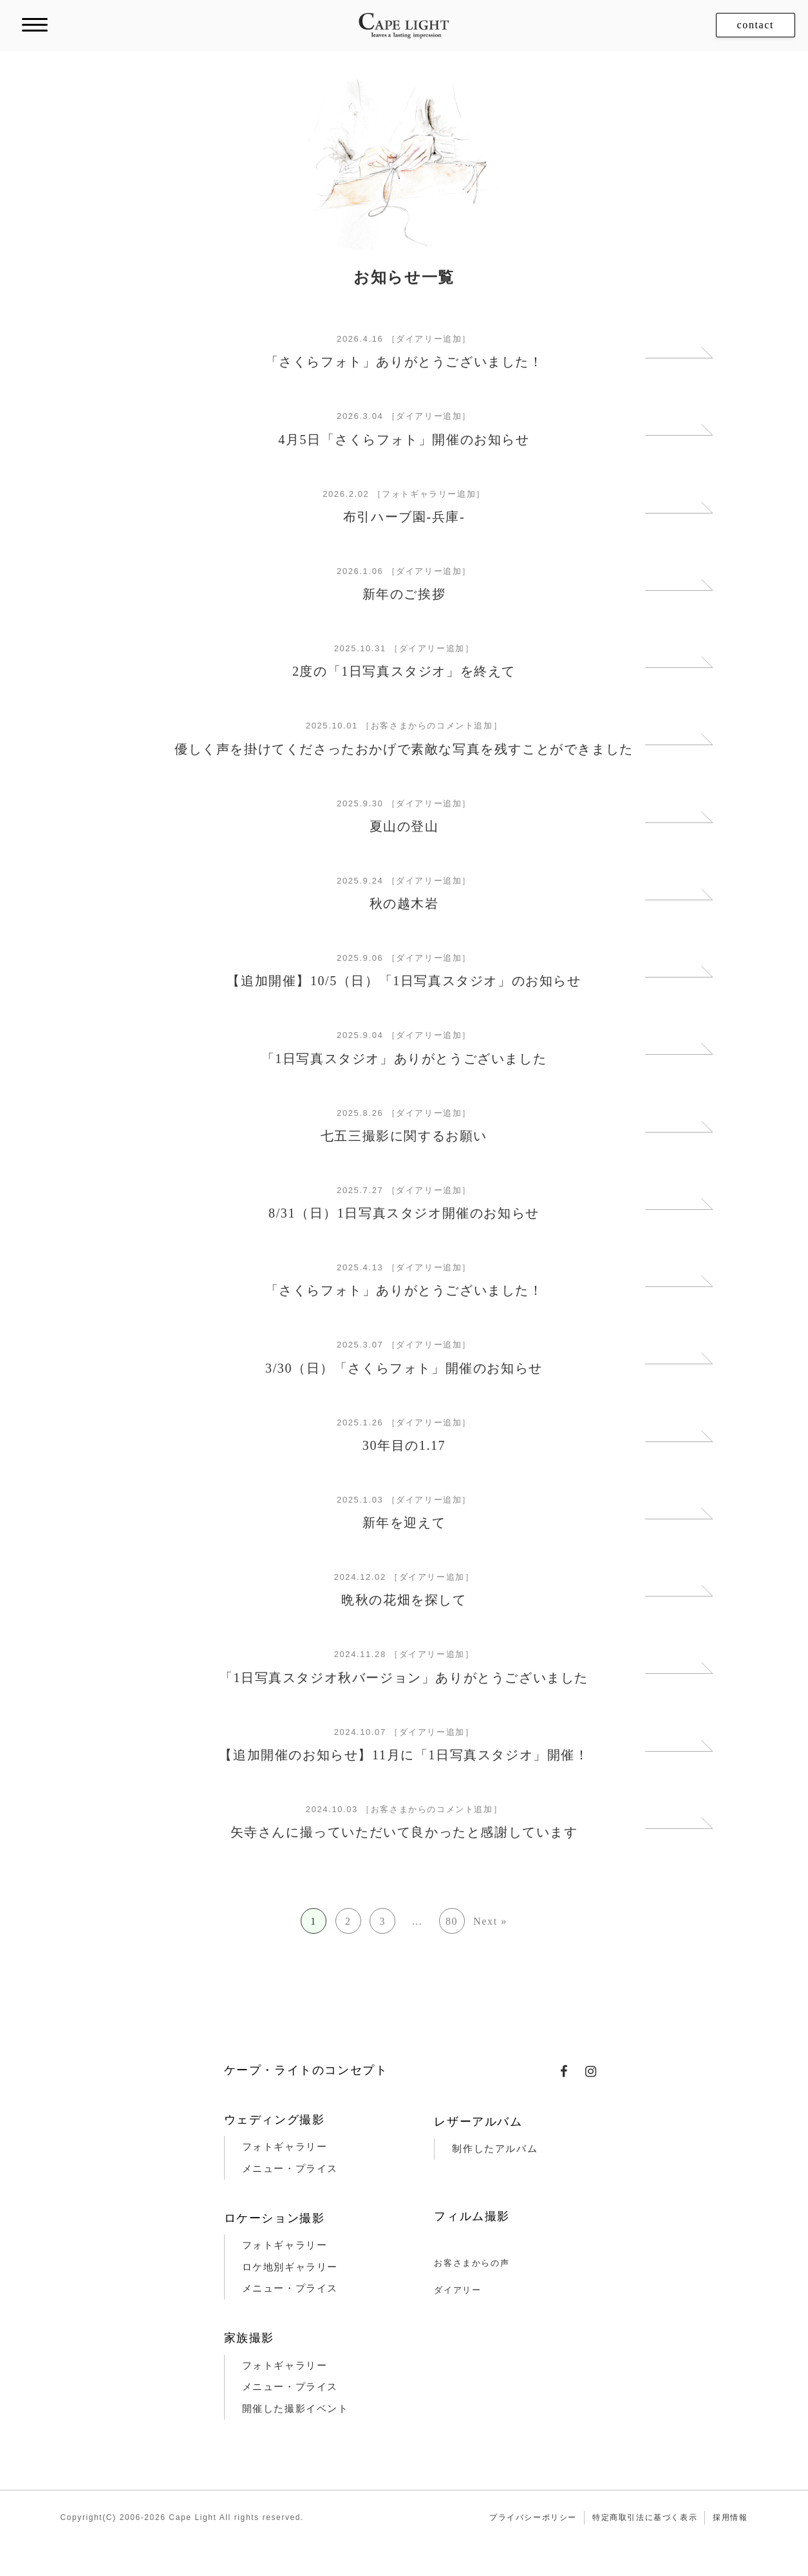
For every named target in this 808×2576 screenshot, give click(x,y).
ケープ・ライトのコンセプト (306, 2070)
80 (452, 1921)
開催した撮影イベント (295, 2409)
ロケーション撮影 (274, 2218)
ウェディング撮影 (274, 2119)
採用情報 (730, 2517)
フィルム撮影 (472, 2216)
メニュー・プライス (290, 2169)
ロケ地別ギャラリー (290, 2267)
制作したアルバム (495, 2149)
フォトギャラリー (285, 2147)
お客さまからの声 (471, 2263)
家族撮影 (249, 2337)
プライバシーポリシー (533, 2517)
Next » (490, 1921)
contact (755, 24)
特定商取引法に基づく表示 (644, 2517)
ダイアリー (457, 2290)
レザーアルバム (478, 2121)
